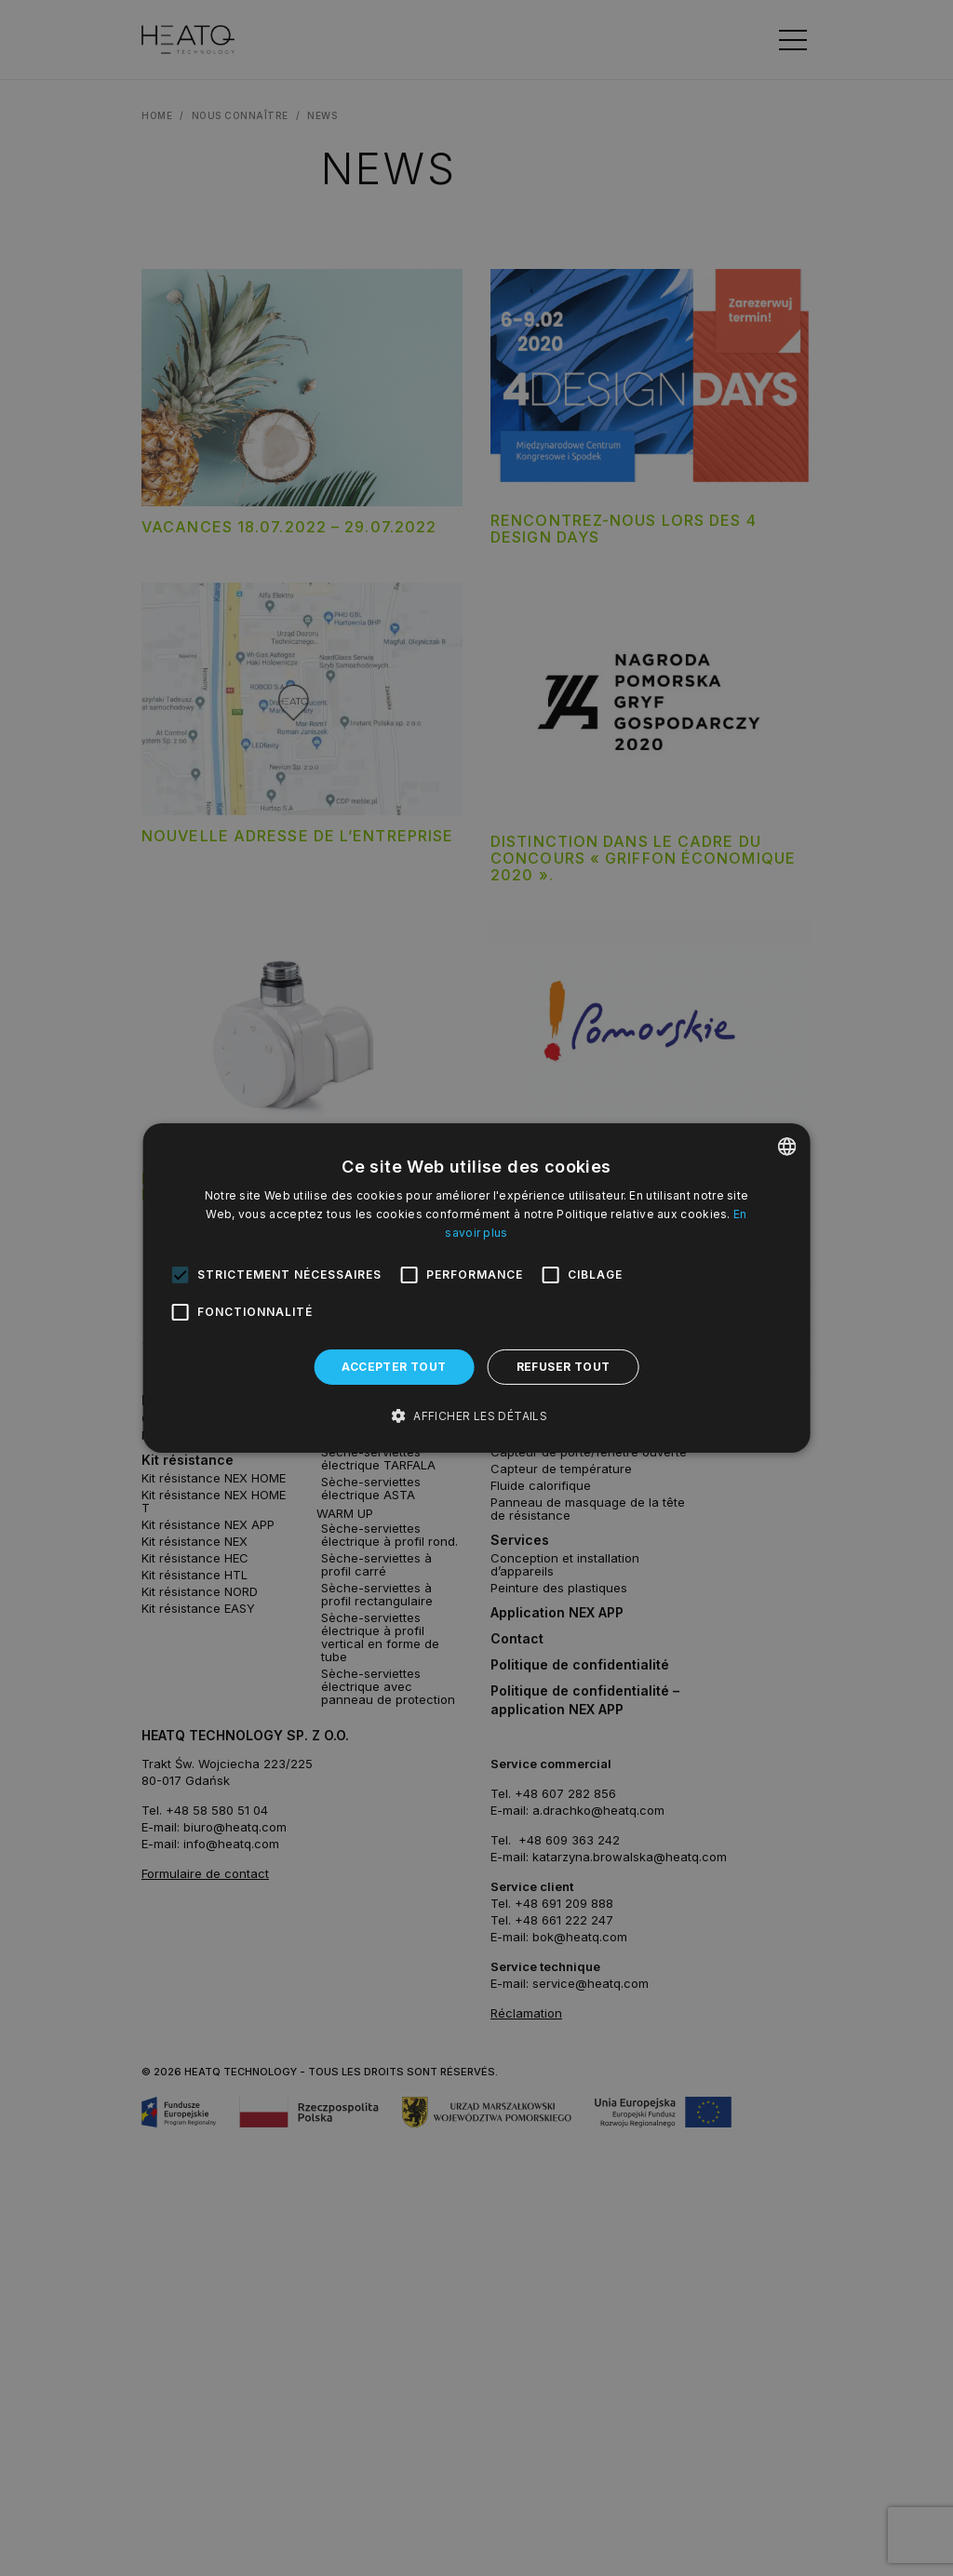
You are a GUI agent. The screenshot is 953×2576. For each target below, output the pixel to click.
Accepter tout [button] (394, 1367)
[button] (476, 1416)
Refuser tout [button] (564, 1367)
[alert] (476, 1288)
